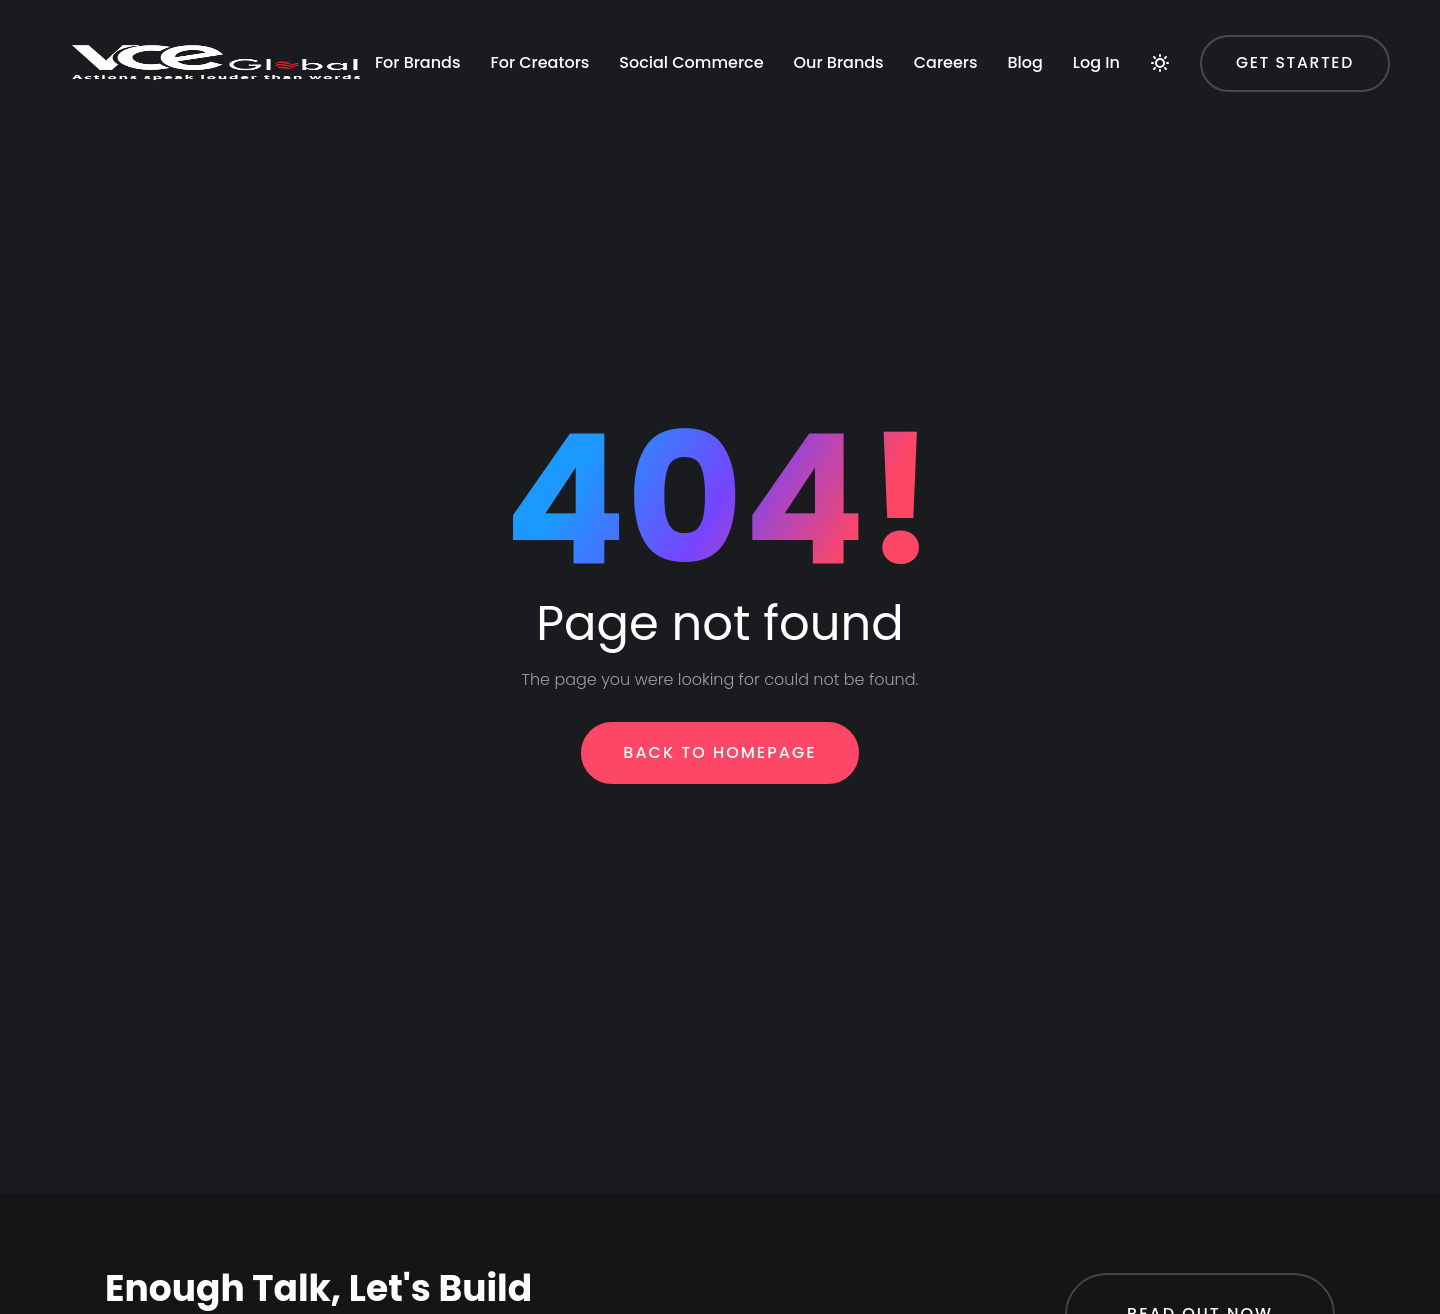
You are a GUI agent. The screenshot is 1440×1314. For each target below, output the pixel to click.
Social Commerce (366, 146)
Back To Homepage (719, 752)
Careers (621, 146)
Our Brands (514, 146)
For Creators (215, 146)
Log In (771, 146)
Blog (700, 146)
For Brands (93, 146)
